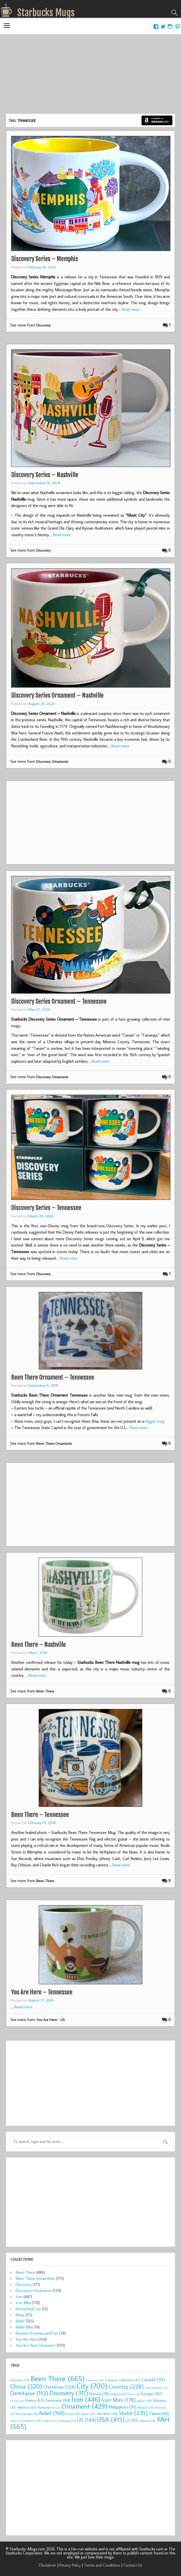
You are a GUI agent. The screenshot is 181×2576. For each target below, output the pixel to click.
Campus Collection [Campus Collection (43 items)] (122, 2380)
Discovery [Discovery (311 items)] (68, 2393)
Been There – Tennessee (40, 1814)
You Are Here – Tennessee (41, 1992)
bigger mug (155, 1421)
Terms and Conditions (102, 2565)
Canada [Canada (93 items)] (153, 2379)
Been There (45, 1691)
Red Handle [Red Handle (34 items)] (27, 2414)
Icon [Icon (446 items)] (86, 2399)
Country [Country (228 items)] (126, 2386)
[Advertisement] (90, 75)
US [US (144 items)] (86, 2420)
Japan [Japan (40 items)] (144, 2400)
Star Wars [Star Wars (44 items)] (107, 2413)
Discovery (43, 325)
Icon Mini (23, 2302)
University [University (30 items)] (66, 2421)
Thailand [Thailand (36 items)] (32, 2421)
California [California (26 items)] (95, 2380)
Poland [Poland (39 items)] (145, 2407)
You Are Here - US (50, 2019)
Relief (20, 2320)
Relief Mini (24, 2327)
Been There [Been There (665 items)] (58, 2378)
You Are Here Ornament (36, 2345)
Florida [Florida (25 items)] (17, 2401)
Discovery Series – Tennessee (46, 1208)
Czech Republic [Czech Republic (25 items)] (156, 2387)
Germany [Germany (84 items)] (58, 2400)
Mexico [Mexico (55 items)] (27, 2407)
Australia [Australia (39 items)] (20, 2380)
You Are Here (26, 2339)
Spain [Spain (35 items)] (88, 2414)
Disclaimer (47, 2565)
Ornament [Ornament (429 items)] (84, 2406)
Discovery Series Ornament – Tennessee (59, 1001)
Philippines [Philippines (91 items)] (122, 2407)
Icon (19, 2296)
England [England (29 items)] (118, 2394)
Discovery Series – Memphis (44, 259)
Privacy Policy (70, 2565)
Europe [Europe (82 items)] (151, 2394)
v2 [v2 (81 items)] (132, 2420)
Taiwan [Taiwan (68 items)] (159, 2413)
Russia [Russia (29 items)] (73, 2414)
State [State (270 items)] (133, 2413)
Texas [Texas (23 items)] (16, 2421)
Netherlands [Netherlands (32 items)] (49, 2407)
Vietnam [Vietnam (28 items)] (147, 2421)
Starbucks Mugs (46, 13)
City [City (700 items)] (92, 2386)
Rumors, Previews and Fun (37, 2333)
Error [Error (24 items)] (133, 2394)
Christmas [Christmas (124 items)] (59, 2387)
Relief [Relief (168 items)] (52, 2413)
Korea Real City (28, 2308)
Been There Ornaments (54, 1443)
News (20, 2314)
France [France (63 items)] (34, 2400)
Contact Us (133, 2565)
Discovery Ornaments (52, 761)
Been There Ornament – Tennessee (52, 1377)
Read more (130, 309)
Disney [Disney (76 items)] (99, 2394)
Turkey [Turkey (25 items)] (49, 2421)
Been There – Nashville (38, 1644)
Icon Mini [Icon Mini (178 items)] (119, 2399)
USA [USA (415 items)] (111, 2419)
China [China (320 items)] (26, 2386)
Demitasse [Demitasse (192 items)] (29, 2393)
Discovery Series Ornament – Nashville (57, 695)
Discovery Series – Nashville (44, 475)
